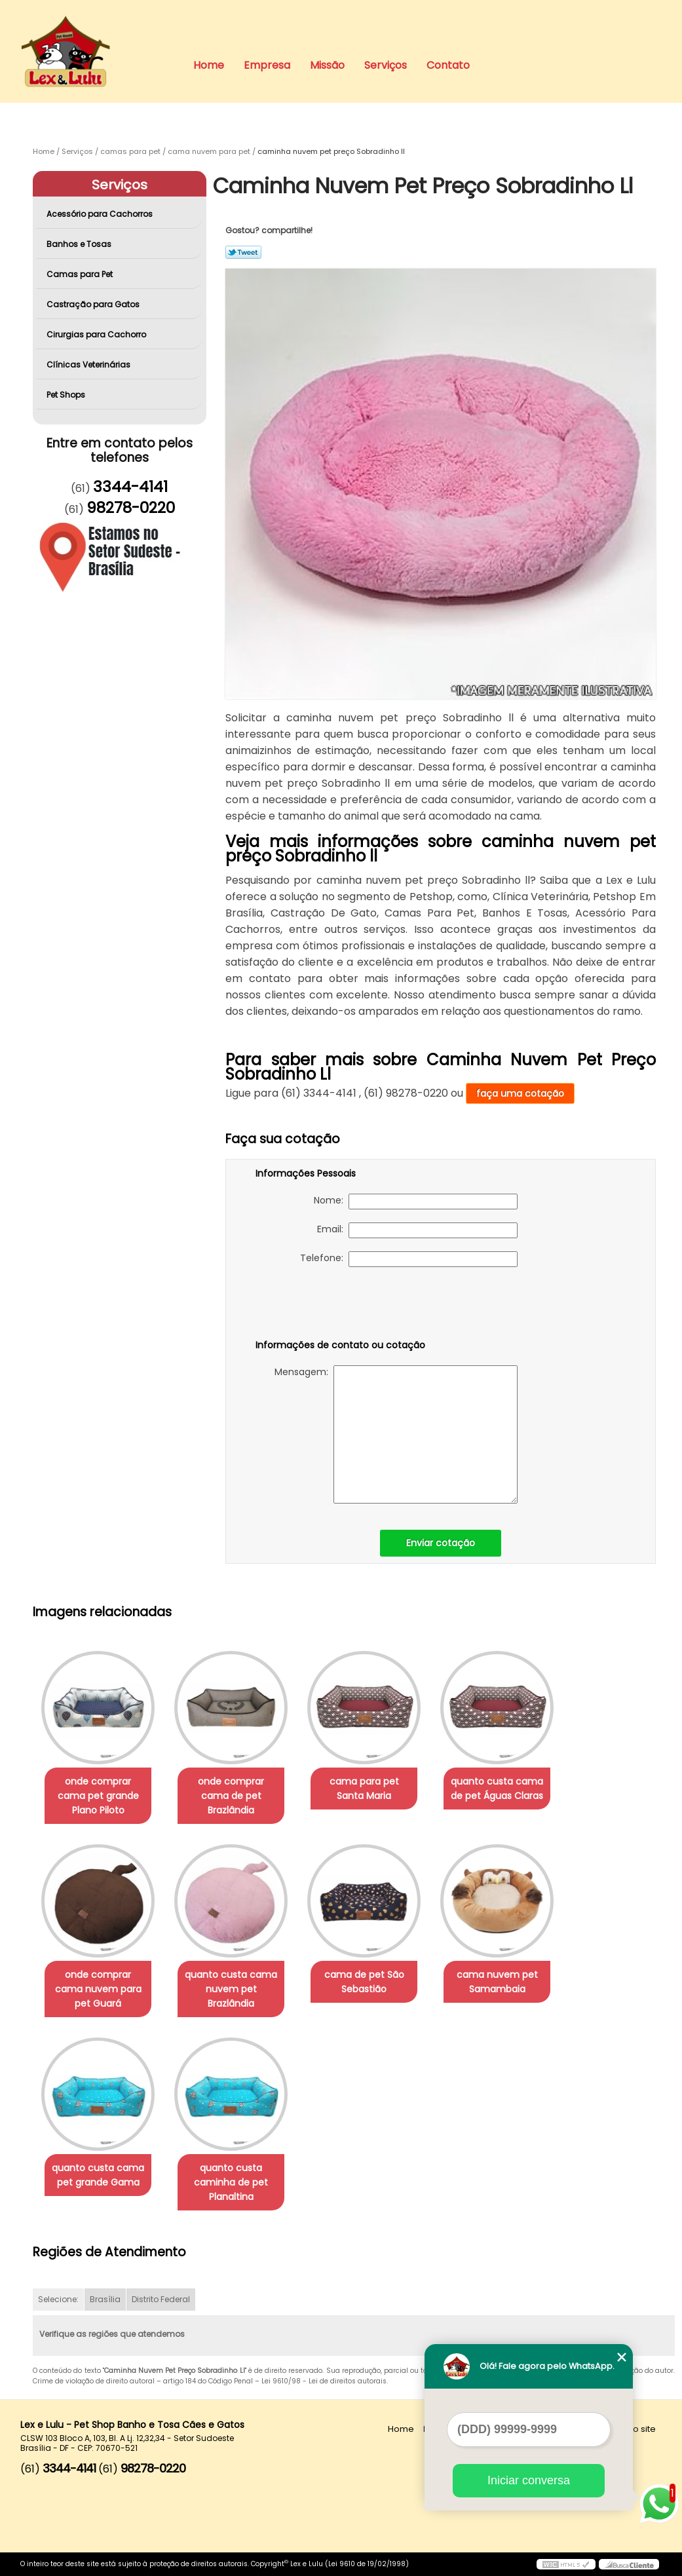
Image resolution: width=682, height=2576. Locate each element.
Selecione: (58, 2299)
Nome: (416, 1201)
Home (208, 65)
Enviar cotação (440, 1542)
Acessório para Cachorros (101, 213)
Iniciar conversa (528, 2480)
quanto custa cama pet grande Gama (98, 2175)
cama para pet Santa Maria (364, 1788)
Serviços (385, 65)
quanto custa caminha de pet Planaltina (231, 2182)
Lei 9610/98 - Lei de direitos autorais (324, 2381)
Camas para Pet (81, 274)
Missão (327, 65)
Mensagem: (396, 1434)
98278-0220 (130, 507)
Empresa (267, 65)
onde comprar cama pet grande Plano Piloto (98, 1796)
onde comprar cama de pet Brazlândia (231, 1796)
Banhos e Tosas (80, 244)
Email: (417, 1230)
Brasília (105, 2299)
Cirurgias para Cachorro (97, 334)
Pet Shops (67, 394)
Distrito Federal (161, 2299)
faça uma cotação (520, 1093)
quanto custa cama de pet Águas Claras (497, 1788)
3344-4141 (130, 486)
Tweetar (243, 252)
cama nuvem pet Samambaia (497, 1982)
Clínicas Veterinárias (89, 364)
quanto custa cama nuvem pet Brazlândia (231, 1989)
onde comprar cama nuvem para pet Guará (98, 1989)
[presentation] (338, 1305)
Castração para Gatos (94, 304)
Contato (448, 65)
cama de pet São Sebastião (364, 1982)
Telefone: (409, 1259)
